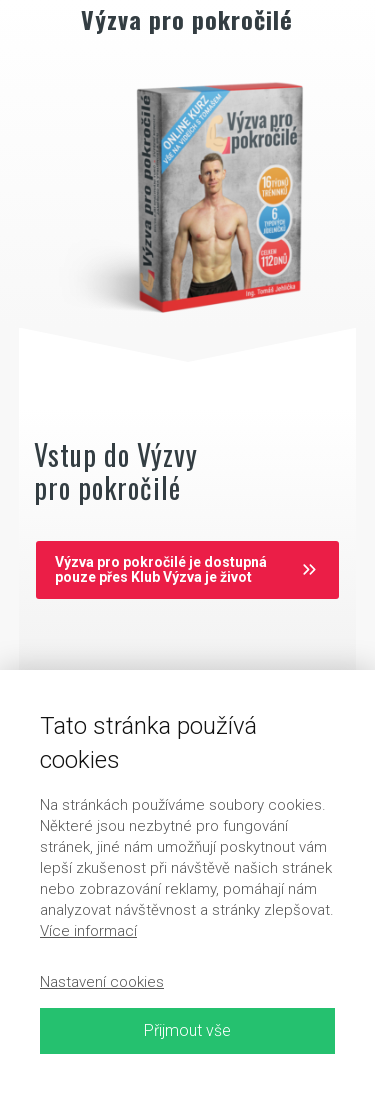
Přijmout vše (187, 1030)
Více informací (88, 931)
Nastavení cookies (102, 982)
